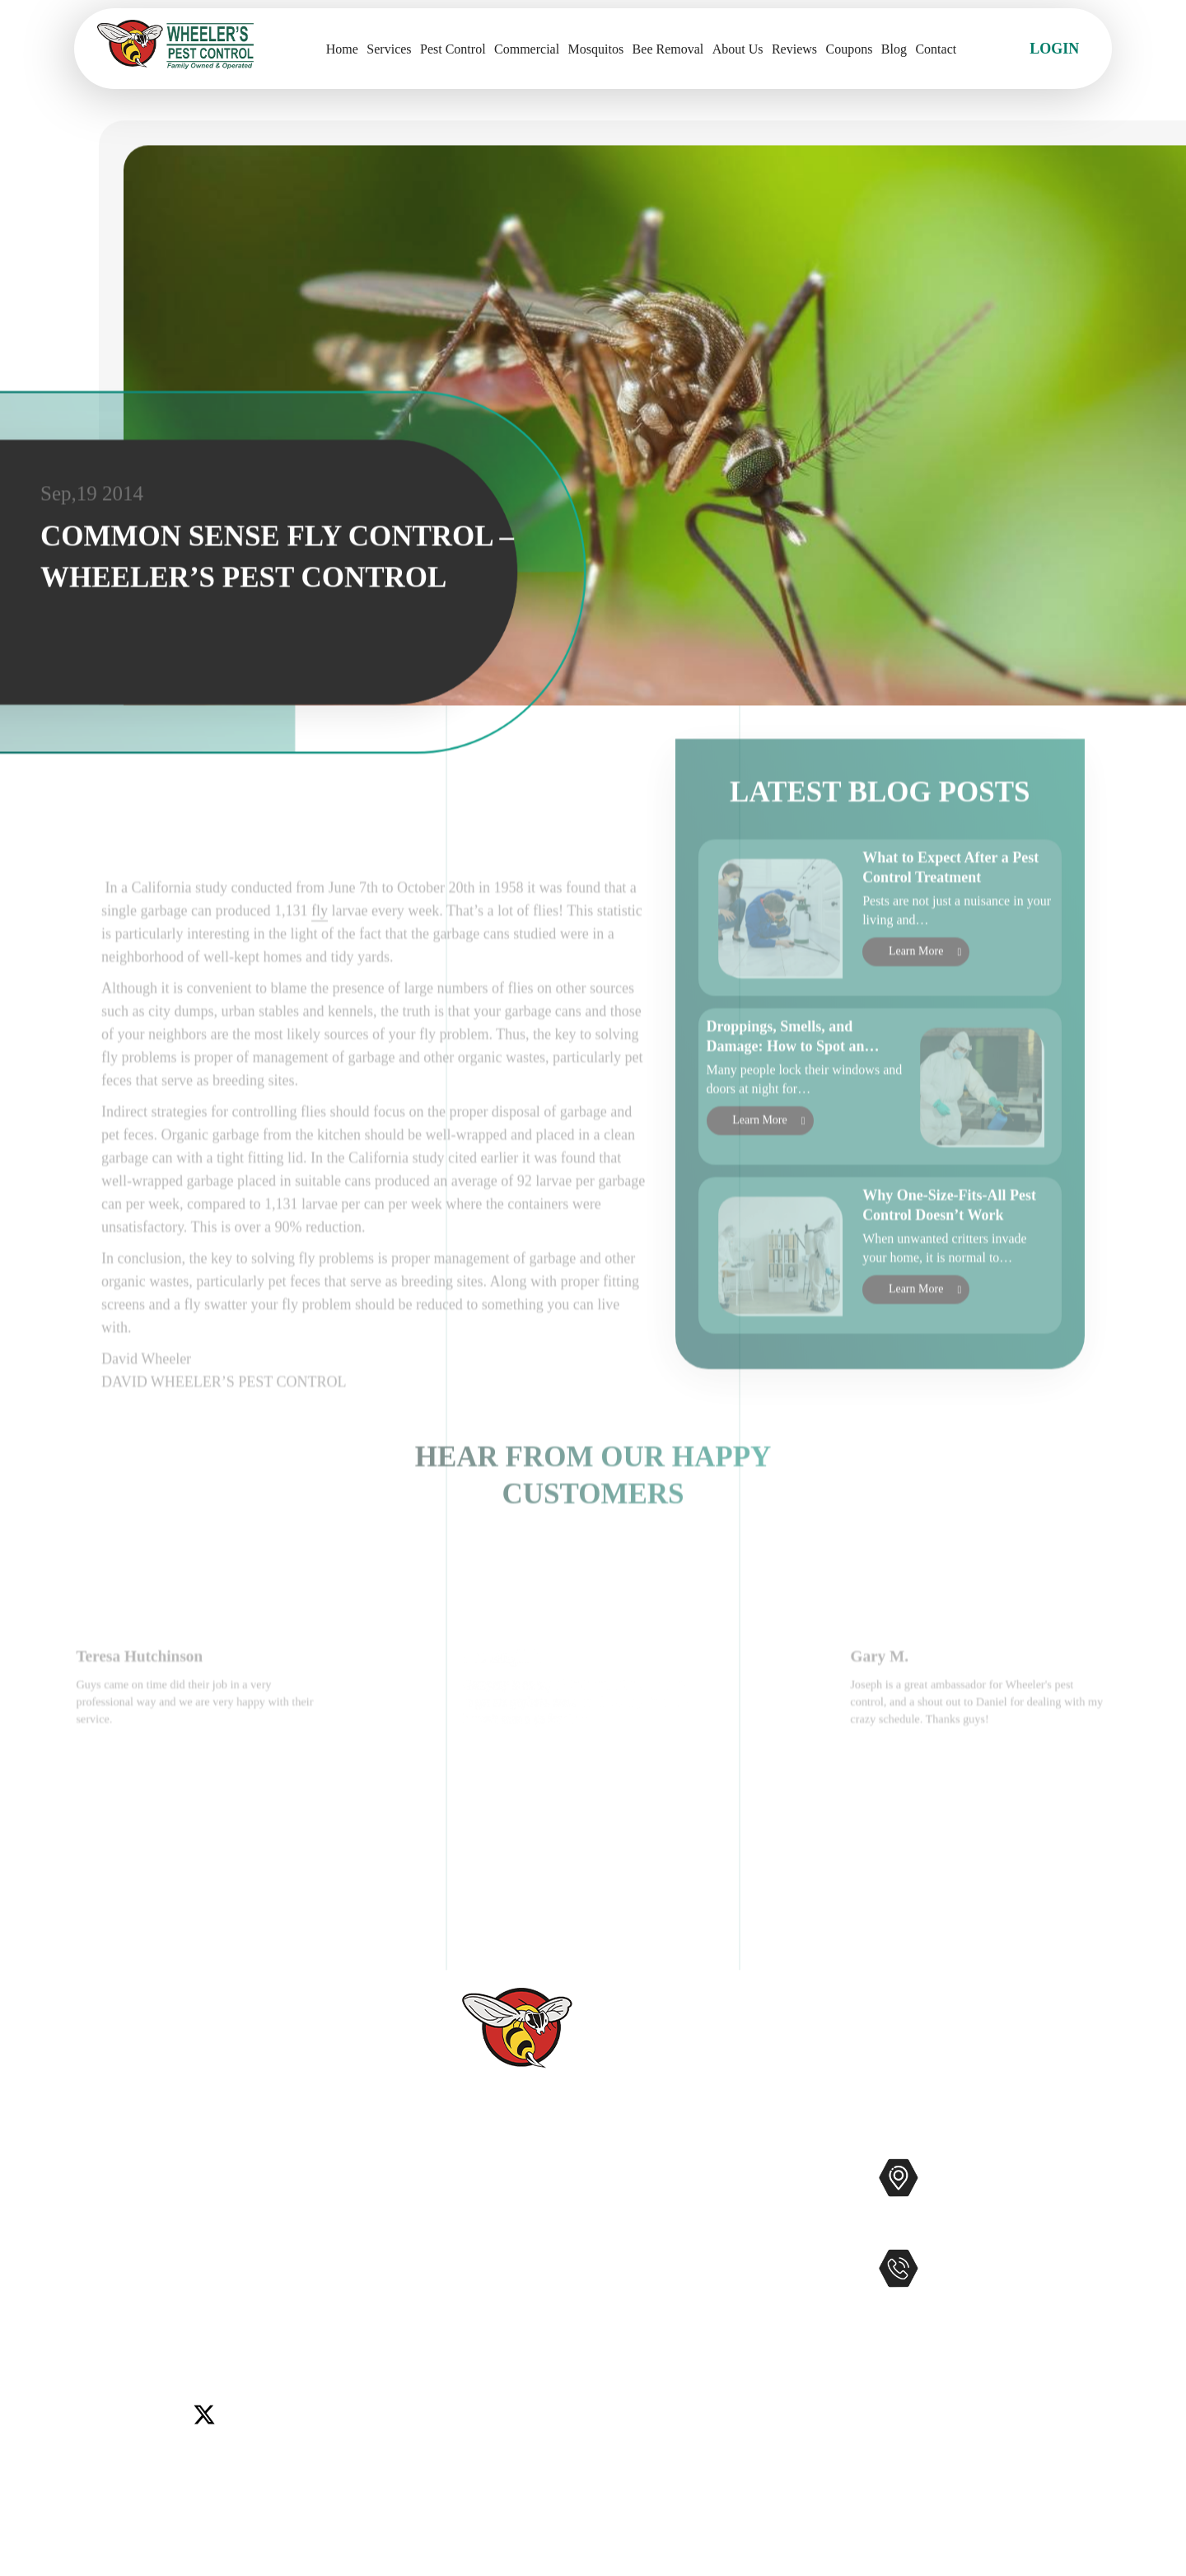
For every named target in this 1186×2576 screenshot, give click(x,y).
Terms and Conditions (508, 2461)
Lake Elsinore (295, 2271)
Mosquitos (596, 49)
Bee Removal (668, 49)
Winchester (173, 2312)
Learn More (916, 995)
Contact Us (476, 2277)
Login (1054, 48)
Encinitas (218, 2271)
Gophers (676, 2277)
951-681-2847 (997, 2303)
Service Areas (484, 2356)
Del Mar (159, 2271)
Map (1089, 2230)
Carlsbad (100, 2271)
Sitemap (467, 2409)
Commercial (526, 49)
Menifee (99, 2292)
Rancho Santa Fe (240, 2292)
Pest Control (453, 49)
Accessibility (482, 2382)
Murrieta (157, 2292)
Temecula (327, 2292)
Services (389, 49)
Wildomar (103, 2312)
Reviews (794, 49)
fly (319, 987)
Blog (894, 49)
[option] (205, 1773)
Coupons (849, 49)
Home (342, 49)
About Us (737, 49)
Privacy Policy (486, 2435)
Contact (935, 49)
